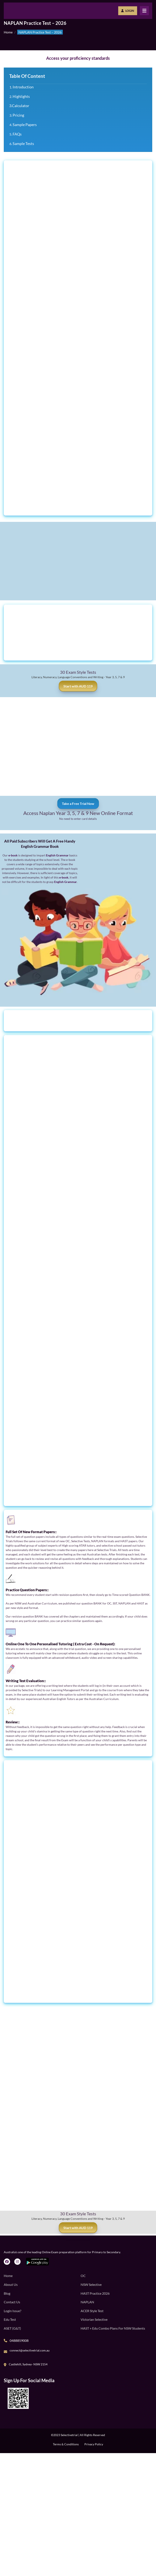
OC (83, 2276)
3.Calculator (19, 105)
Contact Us (12, 2302)
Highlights (21, 96)
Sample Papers (25, 124)
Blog (7, 2293)
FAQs (17, 134)
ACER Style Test (92, 2311)
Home (8, 32)
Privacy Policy (93, 2444)
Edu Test (10, 2319)
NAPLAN (87, 2302)
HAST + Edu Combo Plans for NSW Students (113, 2328)
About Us (11, 2284)
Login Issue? (12, 2311)
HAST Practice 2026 (95, 2293)
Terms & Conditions (66, 2444)
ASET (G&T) (12, 2328)
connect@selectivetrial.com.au (30, 2350)
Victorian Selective (94, 2319)
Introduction (23, 87)
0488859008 (19, 2340)
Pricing (18, 115)
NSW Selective (91, 2284)
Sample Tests (23, 143)
